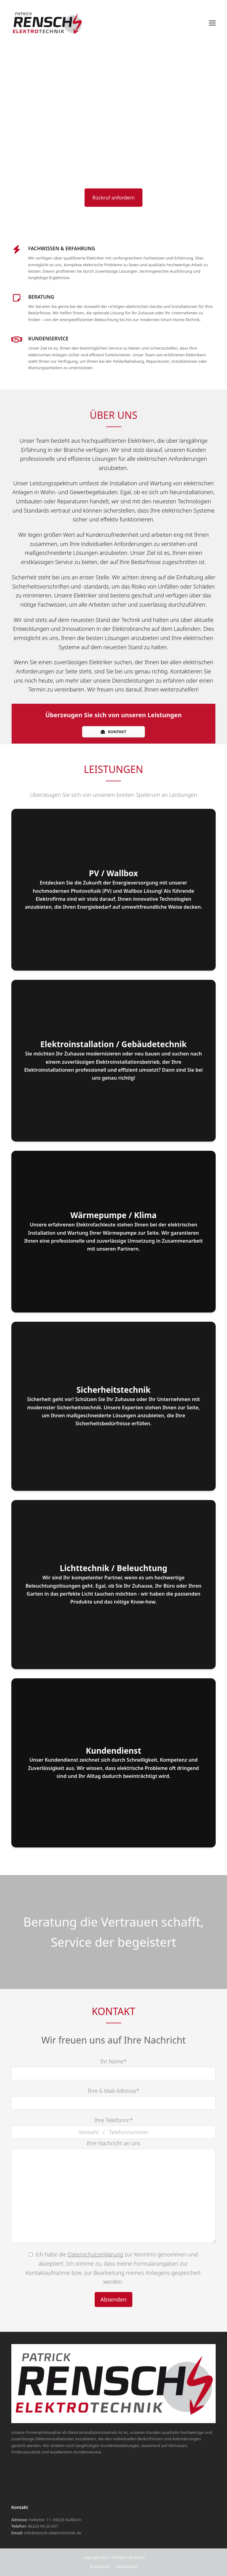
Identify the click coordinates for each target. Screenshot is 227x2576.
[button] (212, 22)
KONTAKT (113, 732)
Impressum (99, 2566)
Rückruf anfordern (114, 197)
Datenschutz (126, 2566)
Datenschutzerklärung (95, 2254)
